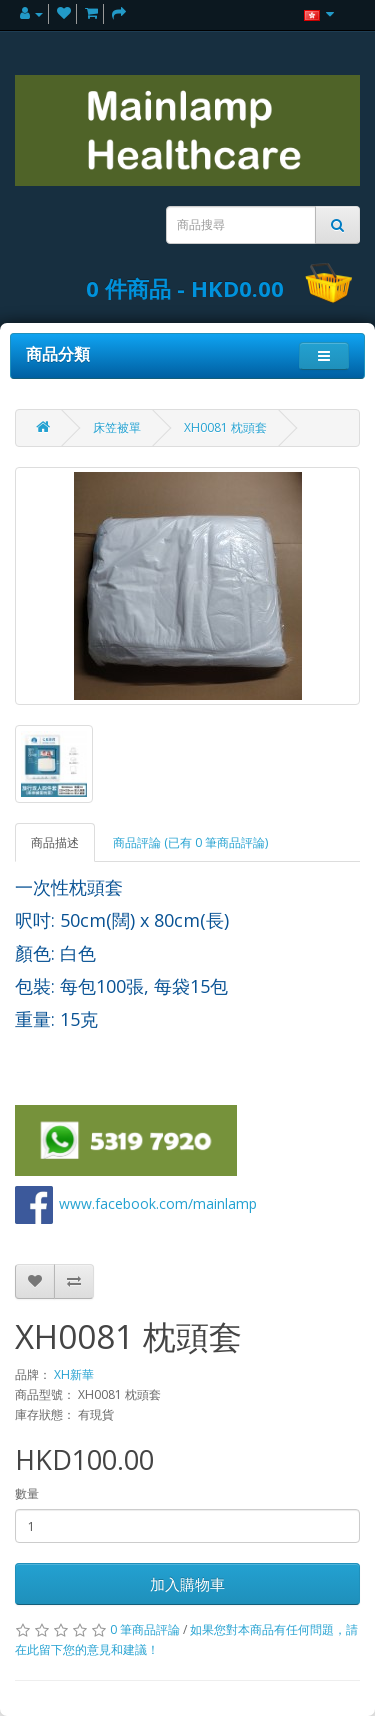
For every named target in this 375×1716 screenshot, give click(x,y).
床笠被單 (117, 427)
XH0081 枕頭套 (225, 427)
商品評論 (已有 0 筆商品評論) (190, 842)
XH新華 (74, 1374)
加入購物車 (187, 1584)
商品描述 (55, 842)
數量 (27, 1493)
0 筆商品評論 (145, 1629)
